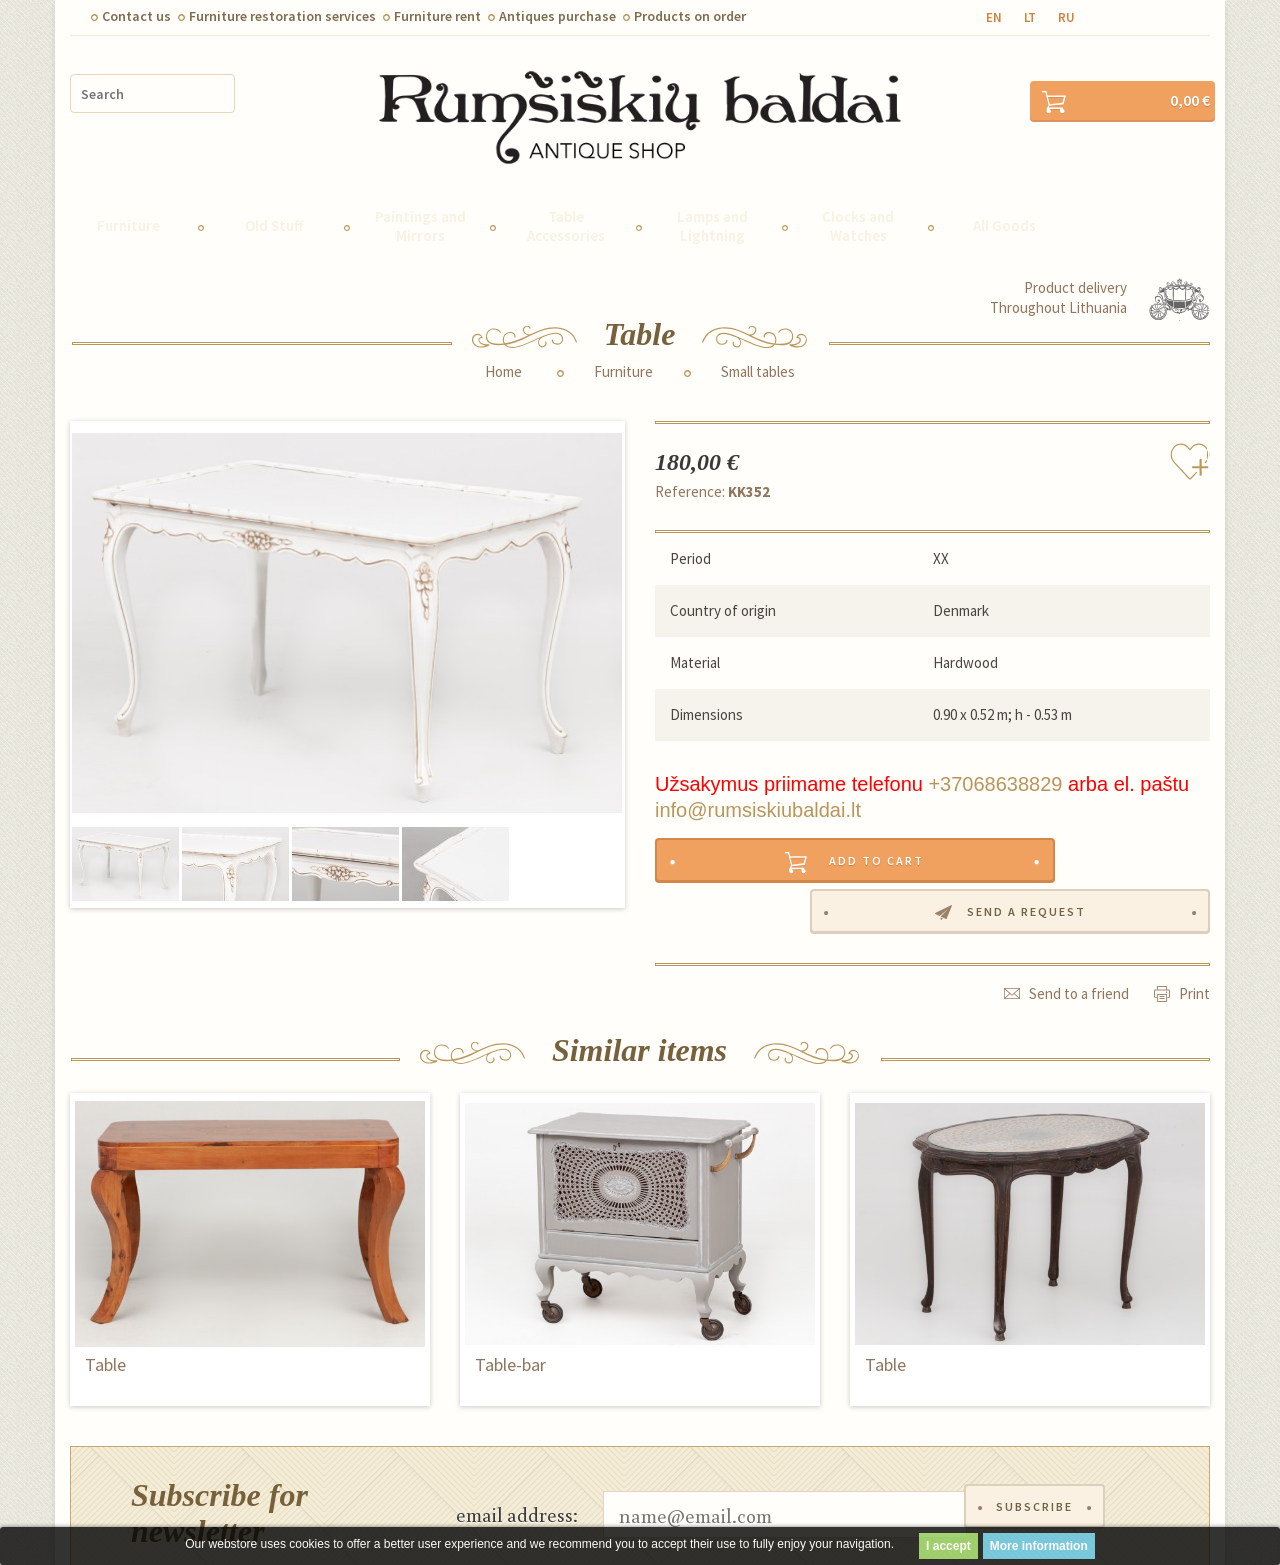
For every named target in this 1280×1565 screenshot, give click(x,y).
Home (503, 335)
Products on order (690, 16)
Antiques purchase (557, 16)
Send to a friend (1079, 910)
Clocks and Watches (858, 189)
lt (1030, 17)
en (994, 17)
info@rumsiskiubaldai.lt (758, 774)
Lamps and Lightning (712, 189)
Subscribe (1038, 1431)
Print (1194, 910)
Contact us (136, 16)
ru (1066, 17)
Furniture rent (437, 16)
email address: (517, 1431)
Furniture (128, 189)
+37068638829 (995, 748)
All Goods (1004, 189)
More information (1039, 1546)
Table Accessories (566, 189)
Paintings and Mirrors (420, 189)
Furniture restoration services (282, 16)
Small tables (758, 335)
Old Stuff (274, 189)
